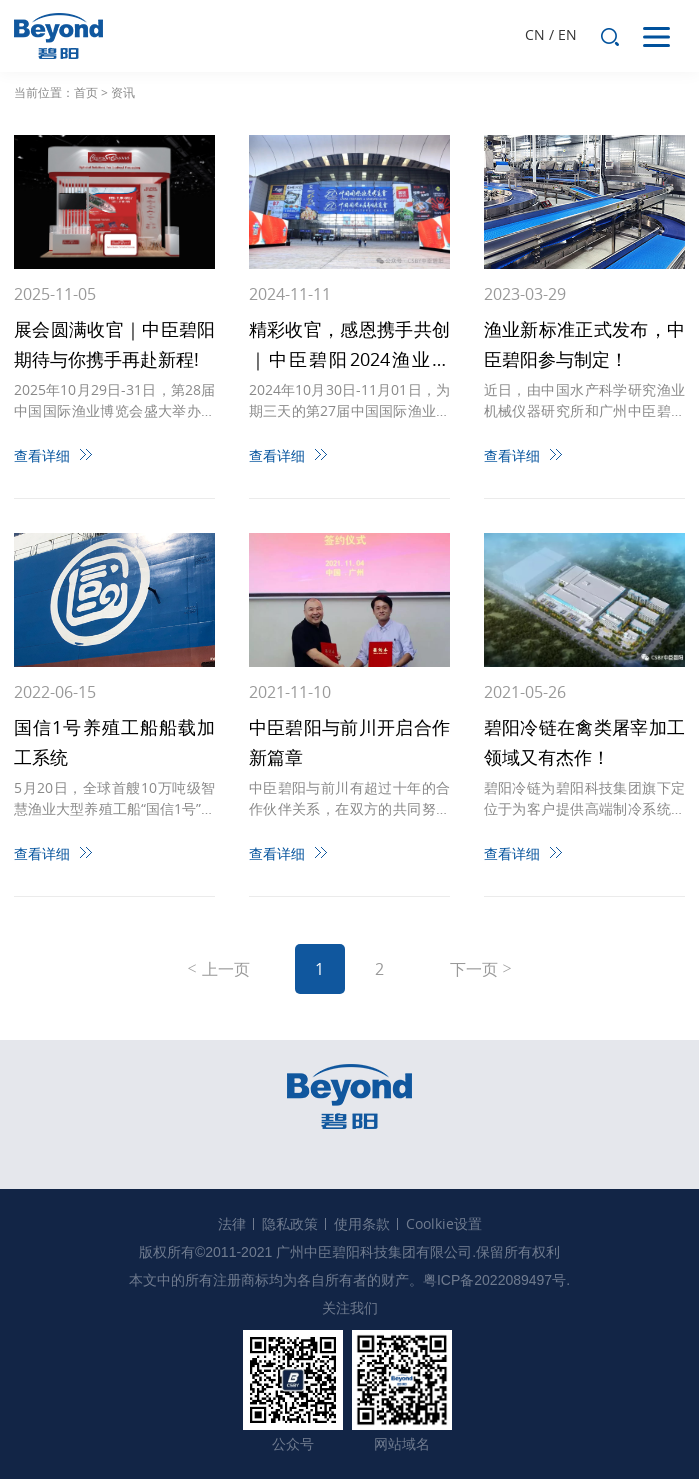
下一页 (474, 969)
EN (567, 34)
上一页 (226, 969)
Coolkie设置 (444, 1223)
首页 (86, 92)
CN (535, 34)
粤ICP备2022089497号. (496, 1280)
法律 (232, 1223)
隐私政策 (290, 1223)
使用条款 (362, 1223)
